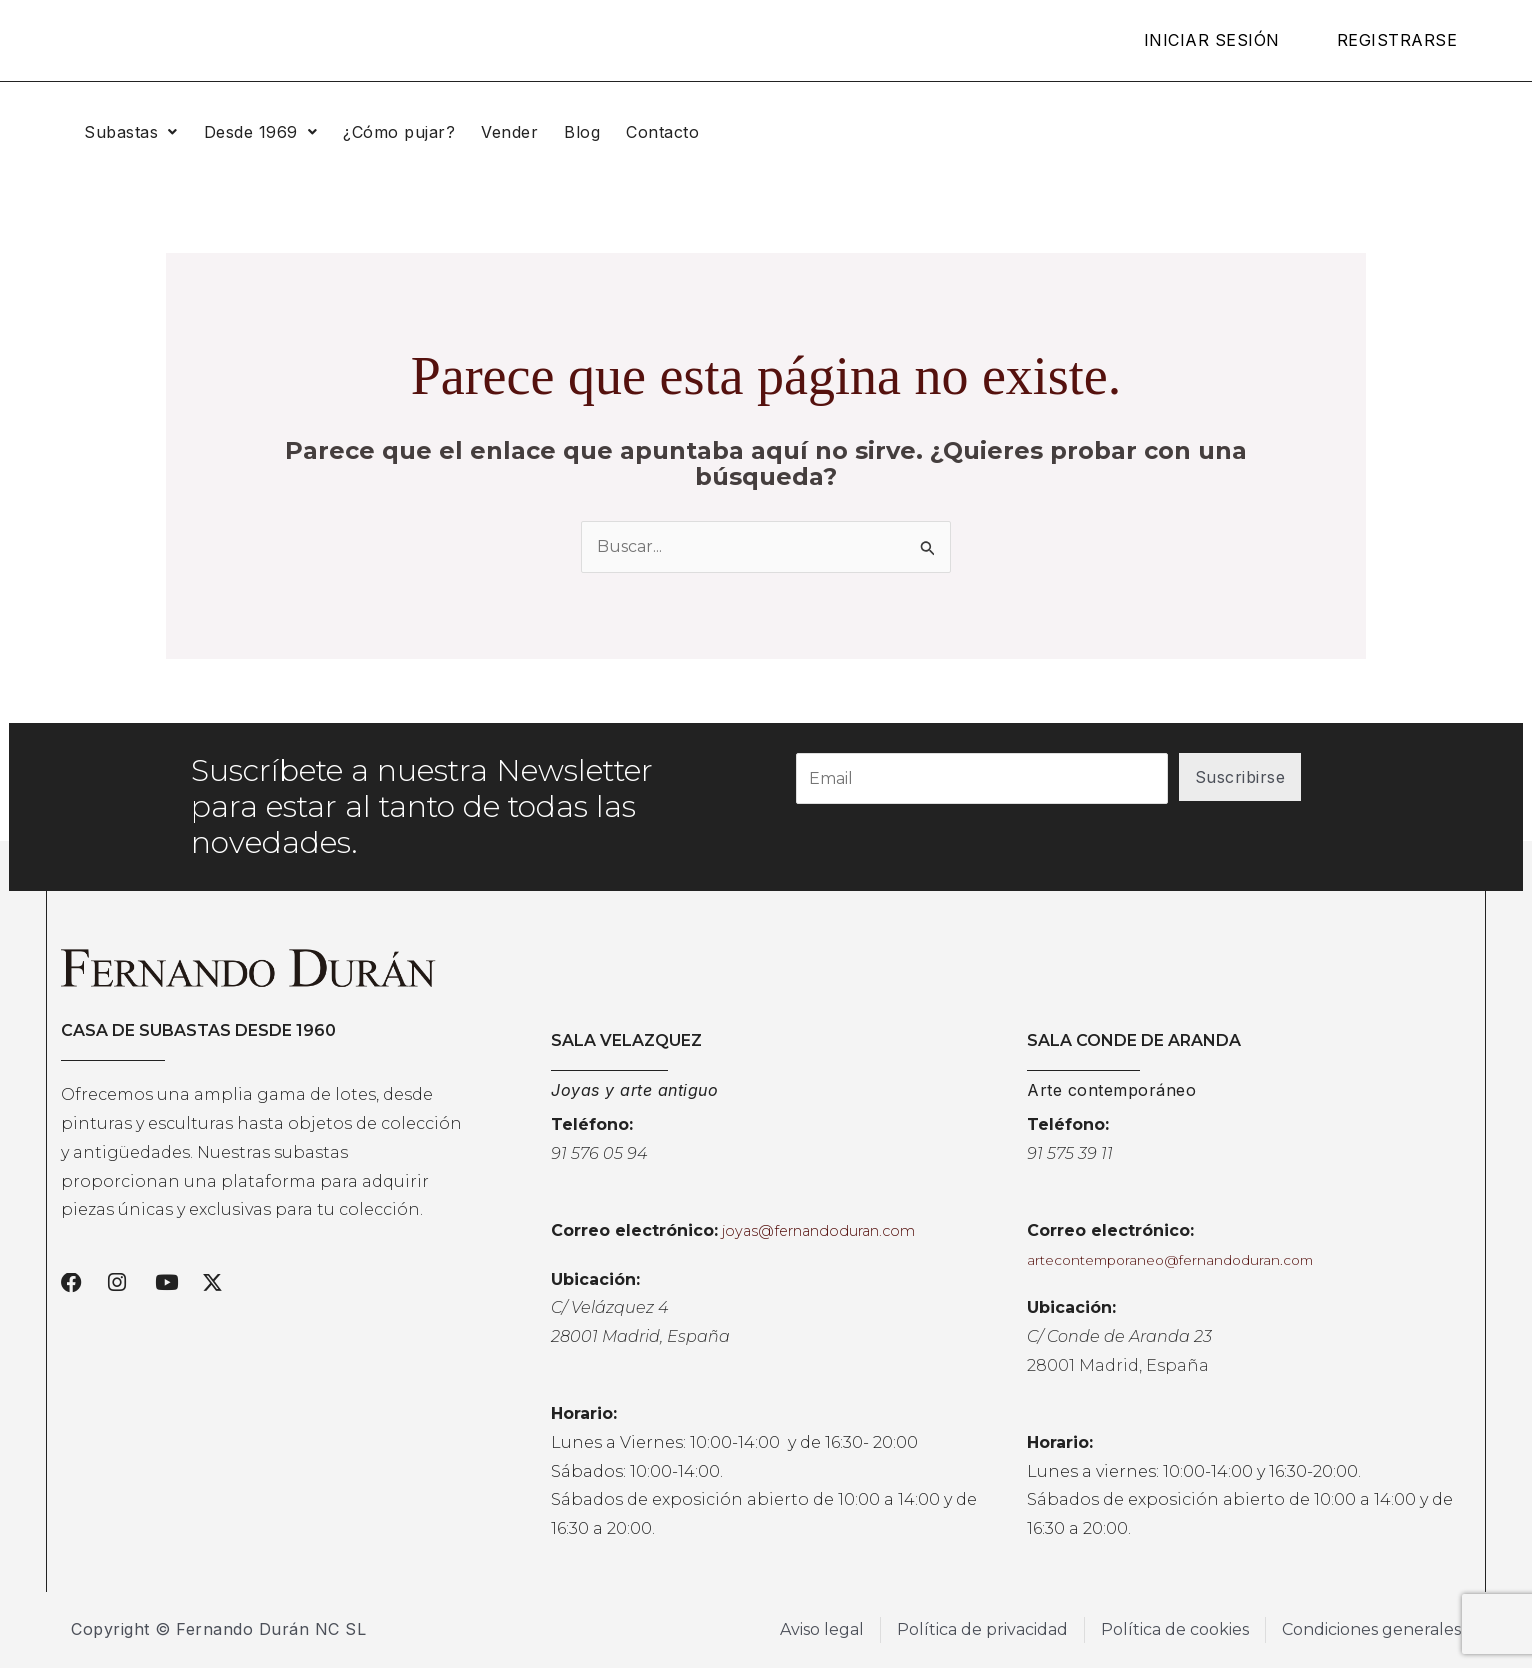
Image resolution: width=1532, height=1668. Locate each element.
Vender (509, 132)
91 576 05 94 (599, 1153)
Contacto (662, 132)
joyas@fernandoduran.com (818, 1231)
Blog (582, 132)
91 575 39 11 (1070, 1153)
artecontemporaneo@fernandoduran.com (1170, 1260)
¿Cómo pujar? (399, 132)
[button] (131, 132)
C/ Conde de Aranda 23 (1119, 1336)
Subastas (131, 132)
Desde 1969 (261, 132)
